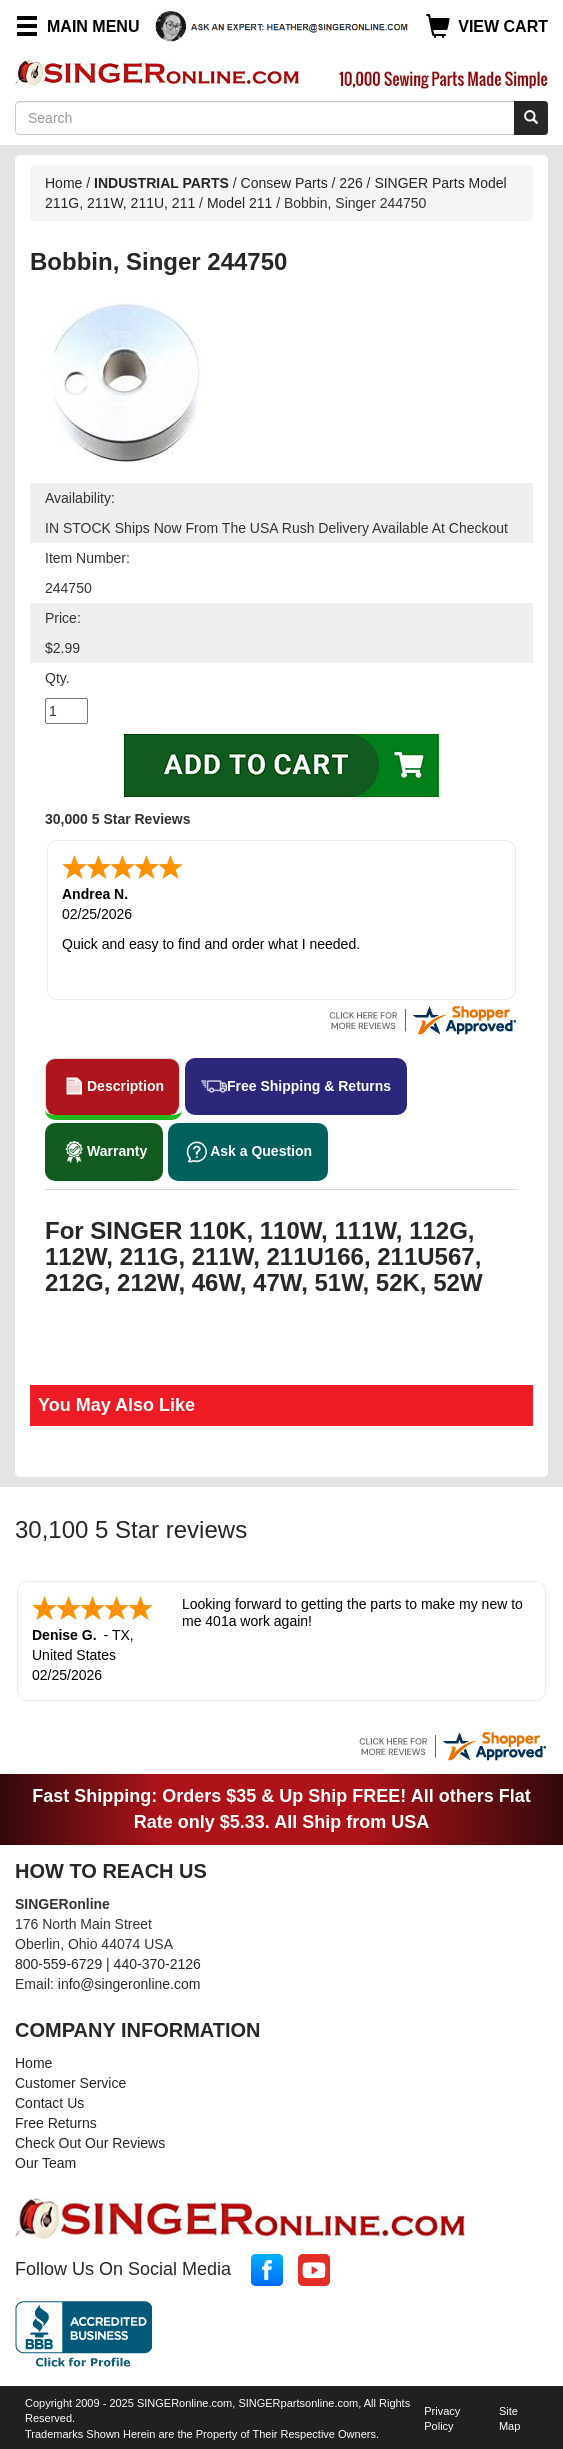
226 (350, 183)
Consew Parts (284, 183)
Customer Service (70, 2083)
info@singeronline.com (129, 1984)
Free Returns (56, 2123)
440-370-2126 (157, 1964)
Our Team (45, 2163)
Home (63, 183)
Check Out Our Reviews (90, 2143)
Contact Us (49, 2103)
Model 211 (241, 203)
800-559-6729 (58, 1964)
